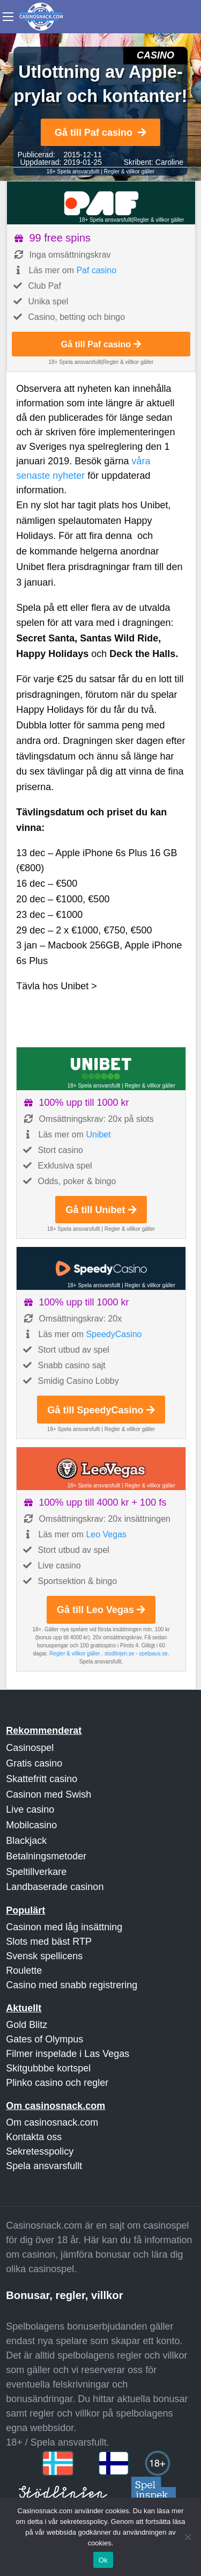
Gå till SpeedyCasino (100, 1410)
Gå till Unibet (100, 1210)
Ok (103, 2560)
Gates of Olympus (44, 2039)
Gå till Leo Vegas (101, 1609)
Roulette (24, 1970)
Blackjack (26, 1840)
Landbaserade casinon (54, 1886)
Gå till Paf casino (100, 132)
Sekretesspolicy (39, 2151)
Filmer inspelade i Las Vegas (67, 2053)
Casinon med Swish (48, 1794)
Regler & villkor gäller (129, 171)
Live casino (30, 1809)
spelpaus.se (153, 1653)
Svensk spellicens (44, 1956)
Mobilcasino (31, 1825)
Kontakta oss (34, 2137)
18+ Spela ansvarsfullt (73, 171)
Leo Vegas (106, 1534)
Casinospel (30, 1747)
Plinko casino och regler (57, 2082)
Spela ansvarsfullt (44, 2166)
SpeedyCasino (114, 1334)
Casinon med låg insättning (64, 1927)
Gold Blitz (26, 2024)
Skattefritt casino (41, 1779)
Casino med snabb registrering (71, 1985)
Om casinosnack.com (52, 2122)
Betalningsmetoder (46, 1856)
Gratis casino (34, 1763)
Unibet (98, 1134)
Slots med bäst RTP (49, 1941)
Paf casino (96, 270)
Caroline (169, 162)
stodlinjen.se (120, 1653)
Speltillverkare (36, 1871)
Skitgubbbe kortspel (48, 2068)
